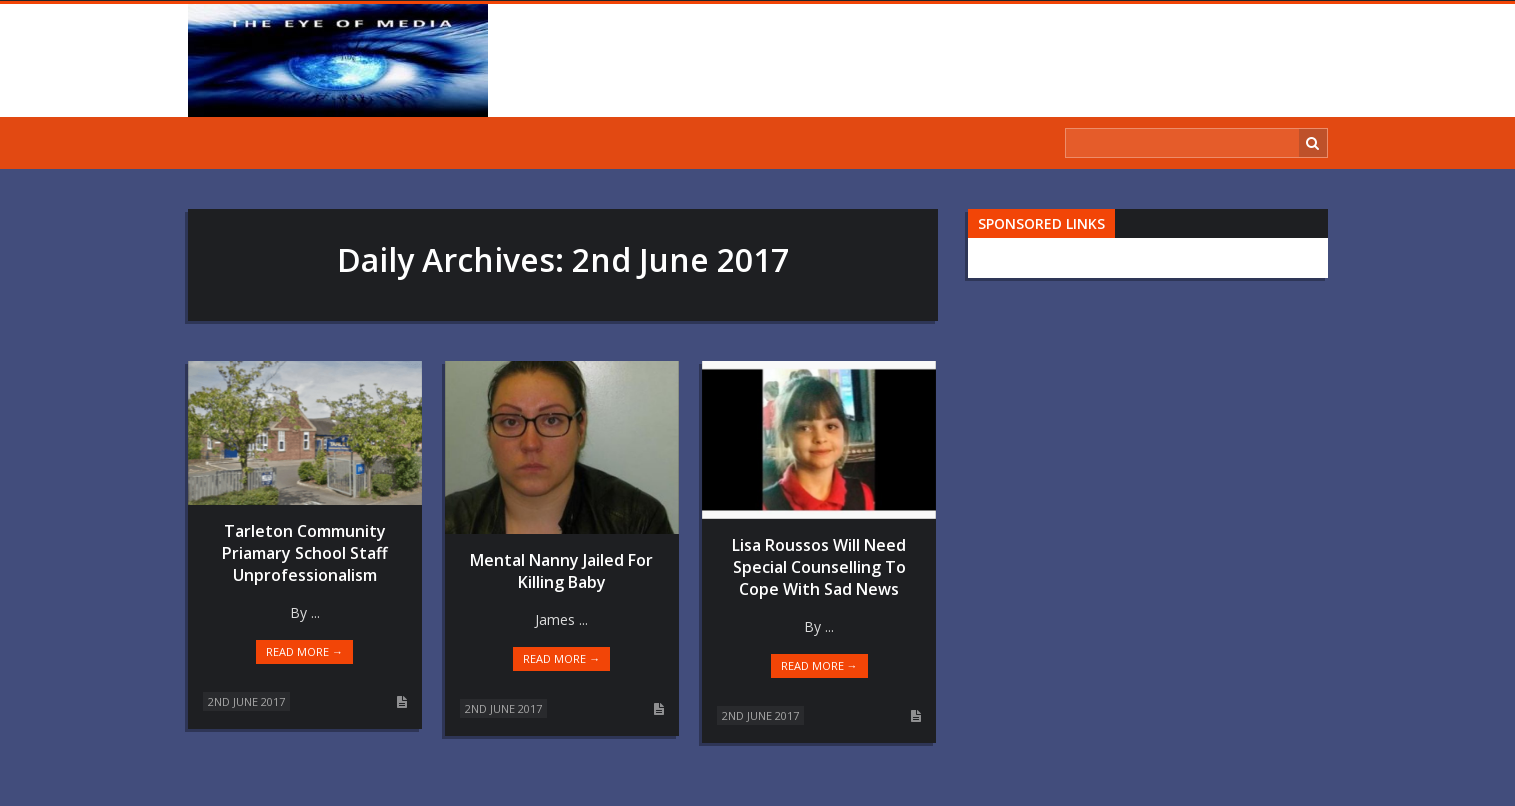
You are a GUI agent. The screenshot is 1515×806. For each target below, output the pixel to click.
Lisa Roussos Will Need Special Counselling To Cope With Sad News (819, 567)
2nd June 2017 (246, 701)
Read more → (304, 651)
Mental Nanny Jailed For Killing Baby (561, 571)
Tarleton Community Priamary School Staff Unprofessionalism (305, 553)
